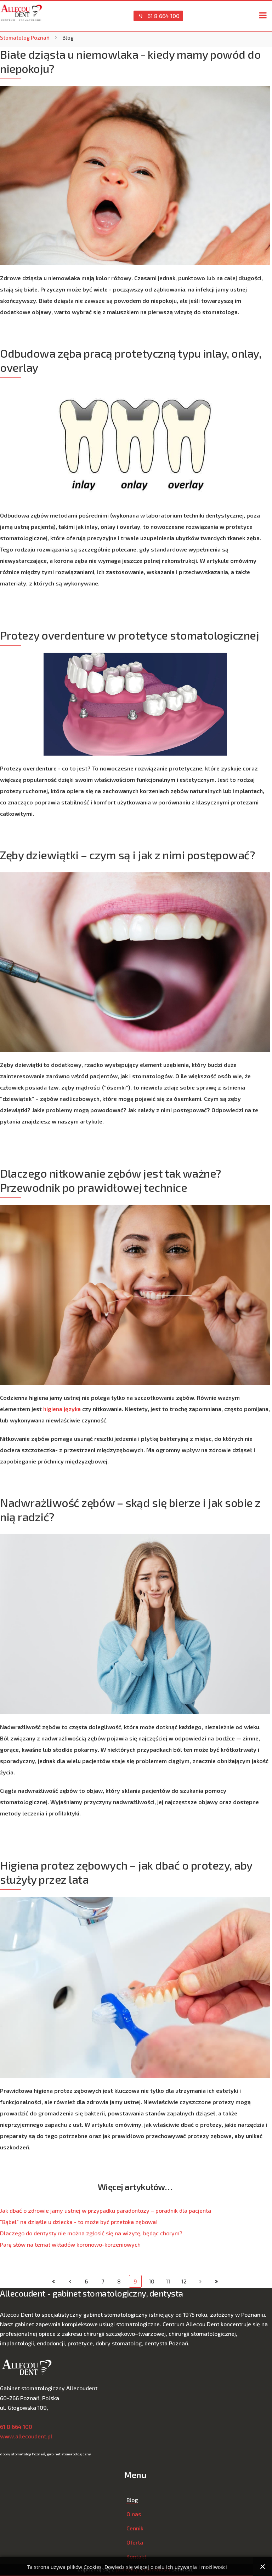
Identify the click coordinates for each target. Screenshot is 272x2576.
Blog (132, 2499)
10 (151, 2281)
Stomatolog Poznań (25, 37)
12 (184, 2281)
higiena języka (62, 1408)
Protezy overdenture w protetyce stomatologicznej (129, 635)
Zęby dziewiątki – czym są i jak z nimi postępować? (127, 854)
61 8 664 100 (158, 15)
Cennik (134, 2528)
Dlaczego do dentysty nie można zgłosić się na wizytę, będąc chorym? (91, 2233)
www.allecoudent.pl (26, 2436)
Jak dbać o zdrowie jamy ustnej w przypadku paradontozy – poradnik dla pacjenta (105, 2210)
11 (168, 2281)
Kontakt (136, 2556)
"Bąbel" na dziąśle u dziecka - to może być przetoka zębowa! (79, 2221)
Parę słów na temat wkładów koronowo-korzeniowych (70, 2244)
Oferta (134, 2542)
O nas (133, 2514)
